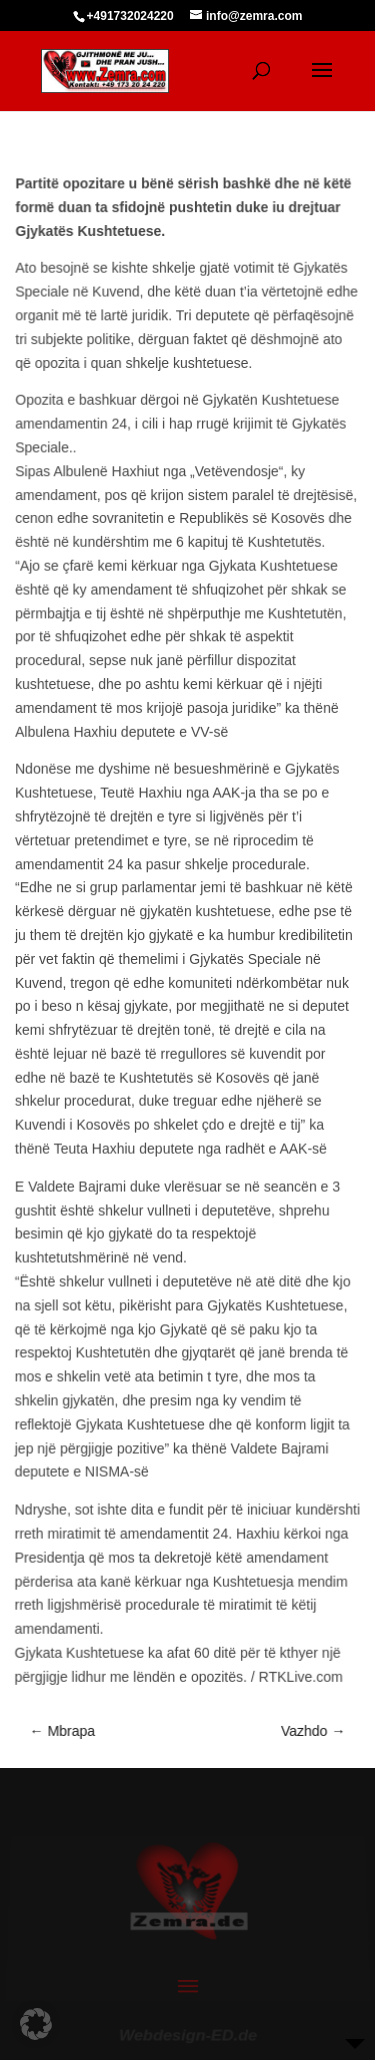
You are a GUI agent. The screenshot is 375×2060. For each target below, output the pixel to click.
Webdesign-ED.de (188, 2029)
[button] (36, 2024)
